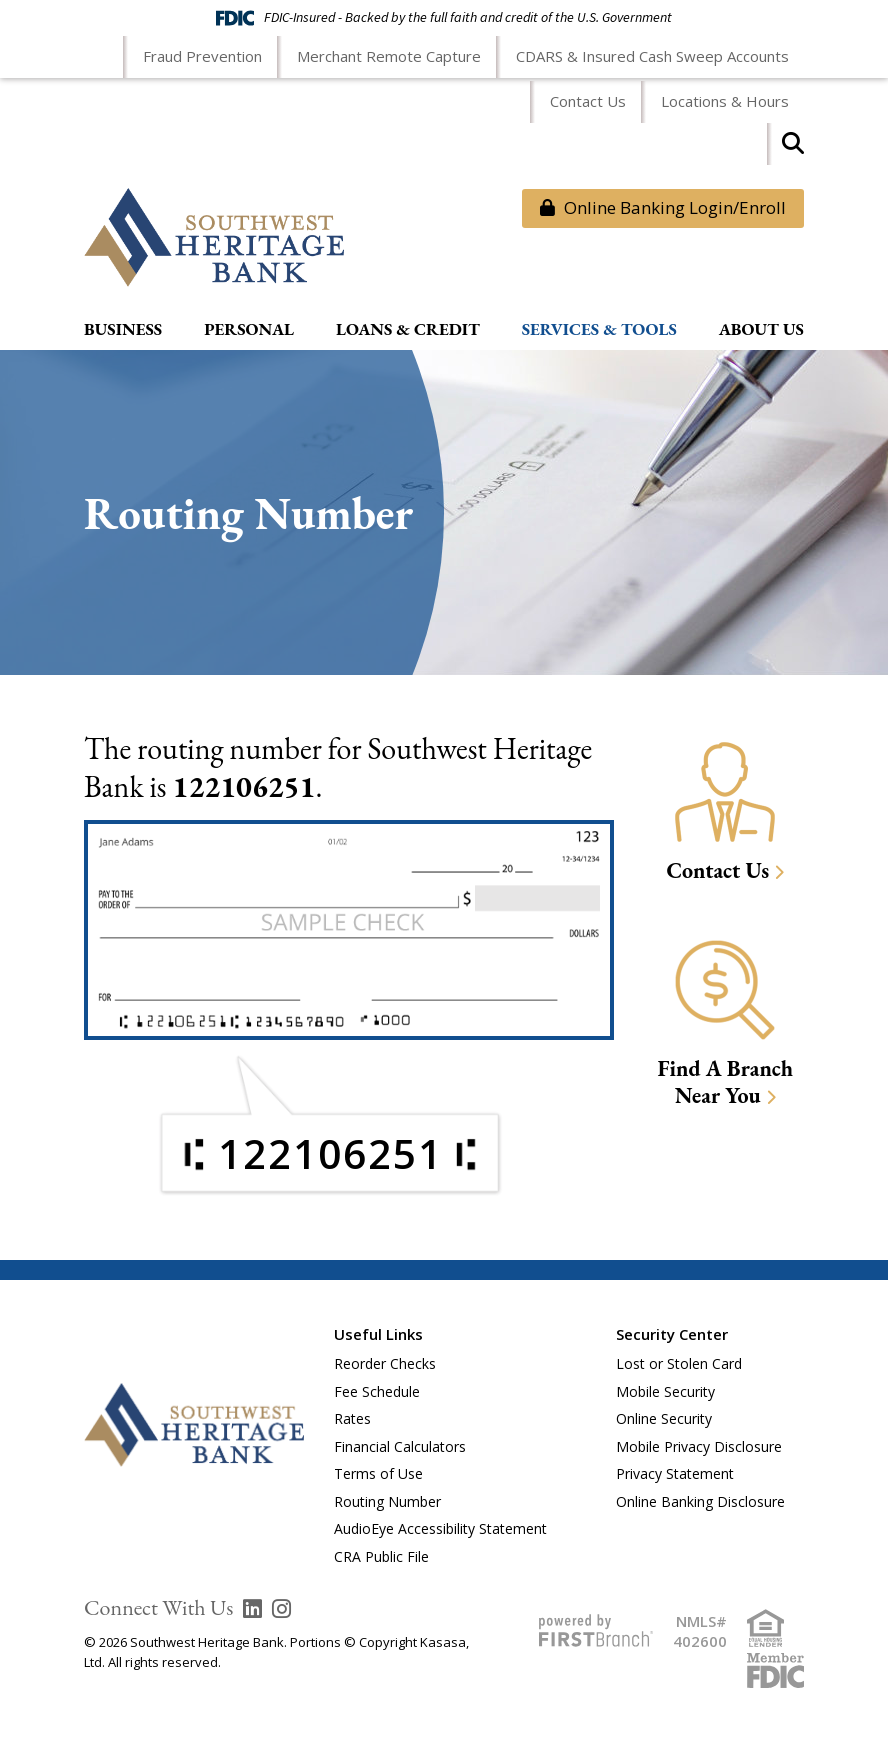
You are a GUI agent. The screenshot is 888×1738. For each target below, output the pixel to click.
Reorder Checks (385, 1363)
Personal (249, 330)
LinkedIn (252, 1609)
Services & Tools (599, 330)
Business (123, 330)
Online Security (664, 1418)
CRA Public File (381, 1556)
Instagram (281, 1609)
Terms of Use (378, 1473)
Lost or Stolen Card (679, 1363)
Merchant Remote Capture (389, 56)
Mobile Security (665, 1391)
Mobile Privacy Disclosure (699, 1446)
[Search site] (793, 149)
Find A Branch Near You (725, 1082)
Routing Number (387, 1501)
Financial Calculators (400, 1446)
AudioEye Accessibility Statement (440, 1528)
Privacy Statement (675, 1473)
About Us (761, 330)
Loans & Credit (408, 330)
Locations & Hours (725, 101)
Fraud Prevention (202, 56)
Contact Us (588, 101)
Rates (352, 1418)
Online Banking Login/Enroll (663, 207)
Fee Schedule (377, 1391)
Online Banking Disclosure (700, 1501)
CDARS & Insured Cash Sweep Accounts (652, 56)
